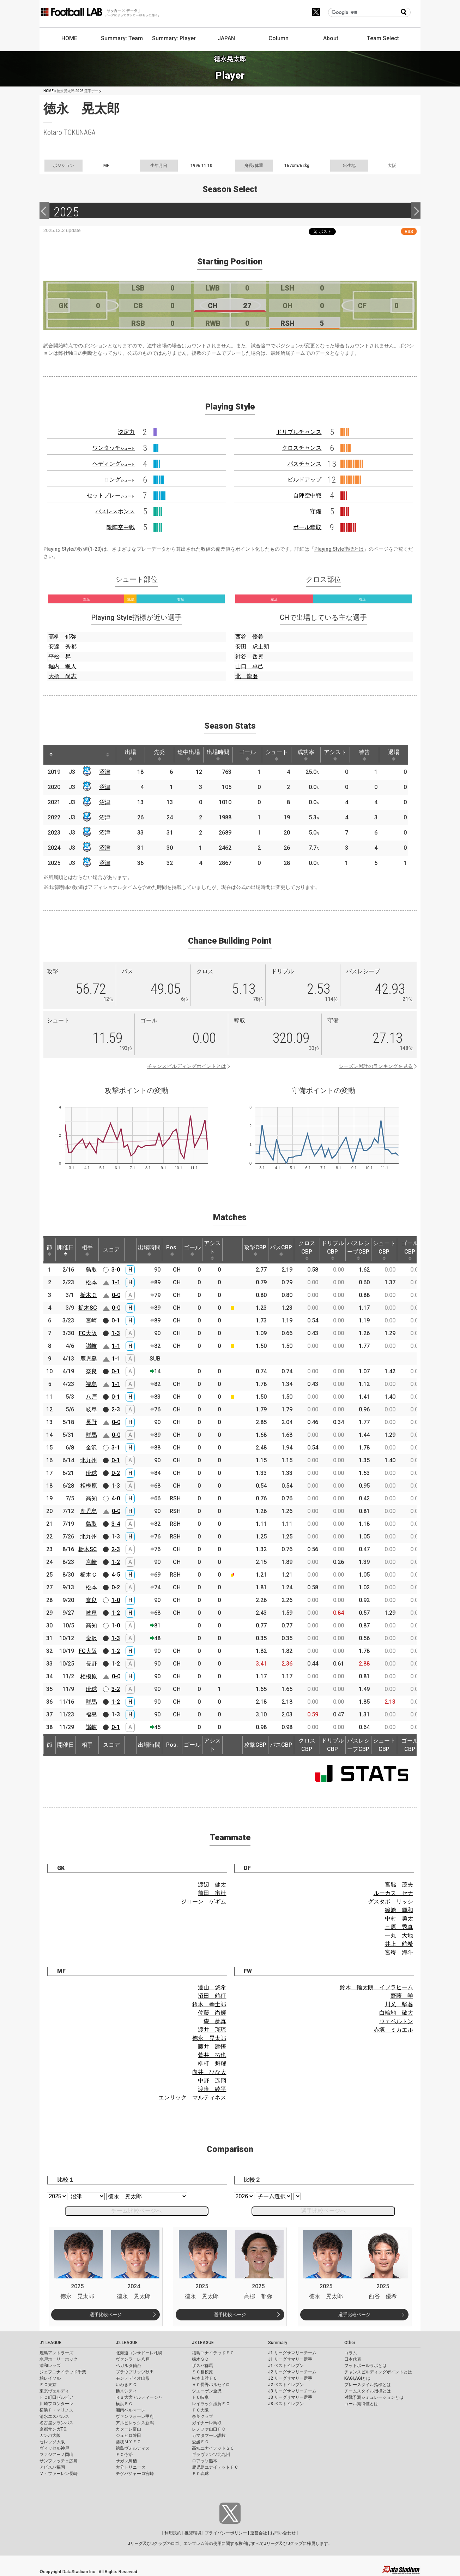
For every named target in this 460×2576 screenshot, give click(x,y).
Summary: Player (174, 38)
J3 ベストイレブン (286, 2403)
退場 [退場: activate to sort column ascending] (393, 755)
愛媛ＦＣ (200, 2441)
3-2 (115, 1689)
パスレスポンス (115, 511)
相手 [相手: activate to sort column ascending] (87, 1250)
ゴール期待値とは (361, 2403)
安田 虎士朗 (252, 646)
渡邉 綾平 (212, 2089)
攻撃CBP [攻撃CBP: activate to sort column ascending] (255, 1250)
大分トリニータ (130, 2467)
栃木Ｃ (88, 1295)
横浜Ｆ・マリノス (56, 2410)
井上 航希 (399, 1944)
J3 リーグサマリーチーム (292, 2391)
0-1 (115, 1320)
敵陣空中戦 (121, 527)
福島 (91, 1384)
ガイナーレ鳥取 (207, 2422)
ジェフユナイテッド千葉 (63, 2371)
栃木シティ (126, 2391)
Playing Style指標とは (339, 549)
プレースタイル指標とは (367, 2384)
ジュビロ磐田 (128, 2435)
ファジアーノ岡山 (56, 2454)
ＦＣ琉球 (200, 2473)
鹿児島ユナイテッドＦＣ (215, 2467)
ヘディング (113, 463)
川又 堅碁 (399, 2004)
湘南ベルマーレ (130, 2410)
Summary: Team (122, 38)
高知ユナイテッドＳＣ (213, 2448)
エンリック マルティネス (192, 2097)
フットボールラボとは (365, 2365)
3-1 (115, 1447)
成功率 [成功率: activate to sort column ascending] (305, 755)
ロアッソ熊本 (204, 2460)
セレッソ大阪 (52, 2441)
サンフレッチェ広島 (59, 2460)
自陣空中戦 (307, 495)
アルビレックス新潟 (135, 2422)
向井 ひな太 (209, 2072)
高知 (91, 1498)
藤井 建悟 (212, 2046)
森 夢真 (215, 2021)
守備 (315, 511)
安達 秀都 (62, 646)
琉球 (91, 1473)
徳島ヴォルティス (133, 2448)
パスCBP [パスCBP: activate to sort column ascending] (281, 1250)
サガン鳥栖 (126, 2460)
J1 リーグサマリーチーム (292, 2352)
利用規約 (172, 2532)
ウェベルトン (396, 2021)
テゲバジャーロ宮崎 (135, 2473)
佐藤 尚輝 (212, 2012)
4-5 (115, 1574)
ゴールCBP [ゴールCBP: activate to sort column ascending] (409, 1250)
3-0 (115, 1269)
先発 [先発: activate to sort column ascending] (159, 755)
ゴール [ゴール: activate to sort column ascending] (247, 755)
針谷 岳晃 (249, 656)
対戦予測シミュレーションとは (374, 2397)
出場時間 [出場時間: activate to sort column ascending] (218, 755)
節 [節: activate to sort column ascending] (49, 1250)
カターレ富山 (128, 2429)
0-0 (116, 1295)
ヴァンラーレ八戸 (133, 2359)
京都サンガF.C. (53, 2429)
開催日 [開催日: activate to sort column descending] (65, 1250)
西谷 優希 (249, 636)
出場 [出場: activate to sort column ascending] (130, 755)
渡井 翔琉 (212, 2029)
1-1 (116, 1282)
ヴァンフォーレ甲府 (135, 2416)
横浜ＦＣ (124, 2403)
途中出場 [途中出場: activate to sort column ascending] (188, 755)
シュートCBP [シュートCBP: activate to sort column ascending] (384, 1250)
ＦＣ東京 (48, 2384)
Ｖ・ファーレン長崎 (59, 2473)
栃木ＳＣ (200, 2359)
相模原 (88, 1485)
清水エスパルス (54, 2416)
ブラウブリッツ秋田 (135, 2371)
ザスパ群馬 (202, 2365)
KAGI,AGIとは (357, 2378)
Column (278, 38)
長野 (91, 1422)
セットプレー (111, 495)
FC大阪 (88, 1333)
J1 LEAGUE (50, 2342)
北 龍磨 (246, 676)
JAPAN (226, 38)
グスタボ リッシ (390, 1901)
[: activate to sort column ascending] (64, 755)
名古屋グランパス (56, 2422)
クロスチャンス (301, 447)
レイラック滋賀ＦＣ (211, 2403)
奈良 (91, 1371)
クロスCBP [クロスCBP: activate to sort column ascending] (306, 1250)
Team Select (383, 38)
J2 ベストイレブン (286, 2384)
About (330, 38)
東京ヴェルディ (54, 2391)
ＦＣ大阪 (200, 2410)
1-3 (115, 1333)
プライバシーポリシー (226, 2532)
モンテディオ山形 (133, 2378)
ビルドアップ (304, 479)
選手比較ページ (106, 2314)
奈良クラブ (202, 2416)
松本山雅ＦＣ (204, 2378)
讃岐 (91, 1346)
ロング (119, 479)
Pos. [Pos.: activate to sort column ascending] (172, 1250)
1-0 (115, 1600)
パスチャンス (304, 463)
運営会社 (258, 2532)
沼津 (104, 772)
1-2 (115, 1562)
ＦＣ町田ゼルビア (56, 2397)
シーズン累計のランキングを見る (376, 1066)
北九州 (88, 1460)
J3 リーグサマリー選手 (290, 2397)
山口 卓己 (249, 666)
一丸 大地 (399, 1935)
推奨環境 (192, 2532)
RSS (409, 231)
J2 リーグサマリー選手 (290, 2378)
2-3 (115, 1409)
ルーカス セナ (393, 1893)
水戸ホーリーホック (59, 2359)
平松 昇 (59, 656)
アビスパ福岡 (52, 2467)
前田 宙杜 (212, 1893)
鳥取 (91, 1269)
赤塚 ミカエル (393, 2029)
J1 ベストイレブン (286, 2365)
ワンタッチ (113, 447)
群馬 (91, 1435)
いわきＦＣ (126, 2384)
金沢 (91, 1447)
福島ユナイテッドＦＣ (213, 2352)
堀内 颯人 (62, 666)
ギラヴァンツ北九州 (211, 2454)
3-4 (115, 1523)
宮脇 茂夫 (399, 1884)
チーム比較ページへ (136, 2211)
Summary (277, 2342)
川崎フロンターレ (56, 2403)
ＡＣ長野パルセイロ (211, 2384)
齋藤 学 (402, 1995)
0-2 (115, 1473)
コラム (350, 2352)
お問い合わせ (283, 2532)
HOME (69, 38)
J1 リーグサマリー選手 (290, 2359)
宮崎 (91, 1320)
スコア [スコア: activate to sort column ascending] (111, 1249)
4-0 (115, 1498)
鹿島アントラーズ (56, 2352)
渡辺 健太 (212, 1884)
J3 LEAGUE (203, 2342)
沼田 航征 (212, 1995)
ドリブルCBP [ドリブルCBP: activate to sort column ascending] (332, 1250)
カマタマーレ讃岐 (209, 2435)
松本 (91, 1282)
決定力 (126, 432)
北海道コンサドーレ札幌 (139, 2352)
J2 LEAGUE (127, 2342)
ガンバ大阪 (50, 2435)
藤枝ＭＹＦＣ (128, 2441)
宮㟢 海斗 (399, 1952)
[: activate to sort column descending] (51, 755)
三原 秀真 (399, 1927)
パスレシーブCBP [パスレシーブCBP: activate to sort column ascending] (358, 1250)
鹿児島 (88, 1358)
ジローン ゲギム (203, 1901)
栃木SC (87, 1307)
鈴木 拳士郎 (209, 2004)
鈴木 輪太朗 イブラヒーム (376, 1987)
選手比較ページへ (323, 2211)
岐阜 (91, 1409)
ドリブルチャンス (298, 432)
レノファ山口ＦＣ (209, 2429)
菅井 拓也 (212, 2055)
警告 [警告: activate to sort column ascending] (364, 755)
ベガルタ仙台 (128, 2365)
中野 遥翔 (212, 2080)
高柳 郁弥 (62, 636)
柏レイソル (50, 2378)
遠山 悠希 (212, 1987)
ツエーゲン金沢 (207, 2391)
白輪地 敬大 (396, 2012)
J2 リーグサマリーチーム (292, 2371)
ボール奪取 (307, 527)
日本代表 (352, 2359)
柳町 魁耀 (212, 2063)
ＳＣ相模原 (202, 2371)
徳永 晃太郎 (209, 2038)
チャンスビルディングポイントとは (186, 1066)
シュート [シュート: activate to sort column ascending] (276, 755)
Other (349, 2342)
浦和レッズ (50, 2365)
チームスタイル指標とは (367, 2391)
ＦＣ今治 (124, 2454)
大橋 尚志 (62, 676)
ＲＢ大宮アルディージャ (139, 2397)
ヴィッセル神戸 (54, 2448)
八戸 (91, 1396)
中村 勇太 (399, 1918)
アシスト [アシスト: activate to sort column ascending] (335, 755)
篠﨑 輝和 (399, 1910)
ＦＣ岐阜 (200, 2397)
